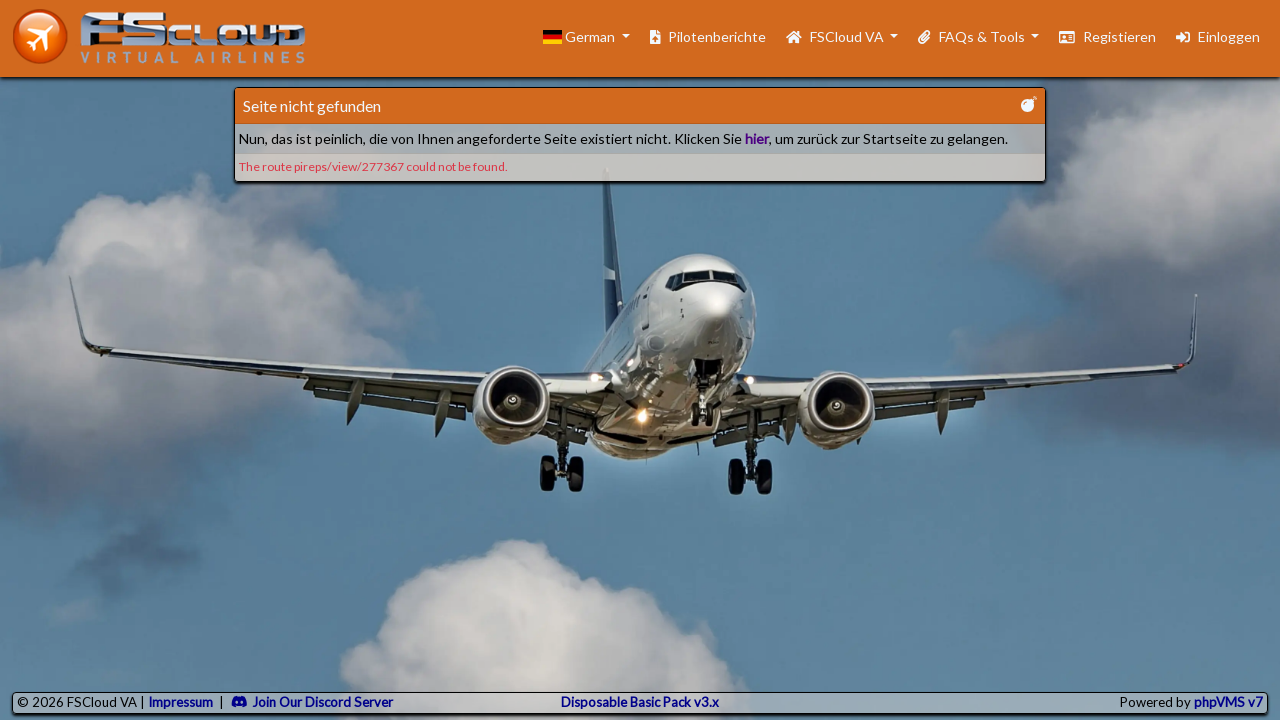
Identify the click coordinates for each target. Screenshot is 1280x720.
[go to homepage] (168, 36)
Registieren (1107, 36)
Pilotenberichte (708, 36)
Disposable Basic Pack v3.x (640, 702)
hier (757, 138)
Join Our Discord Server (312, 702)
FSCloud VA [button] (836, 36)
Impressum (180, 702)
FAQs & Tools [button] (972, 36)
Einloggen (1218, 36)
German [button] (580, 36)
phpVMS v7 (1228, 702)
